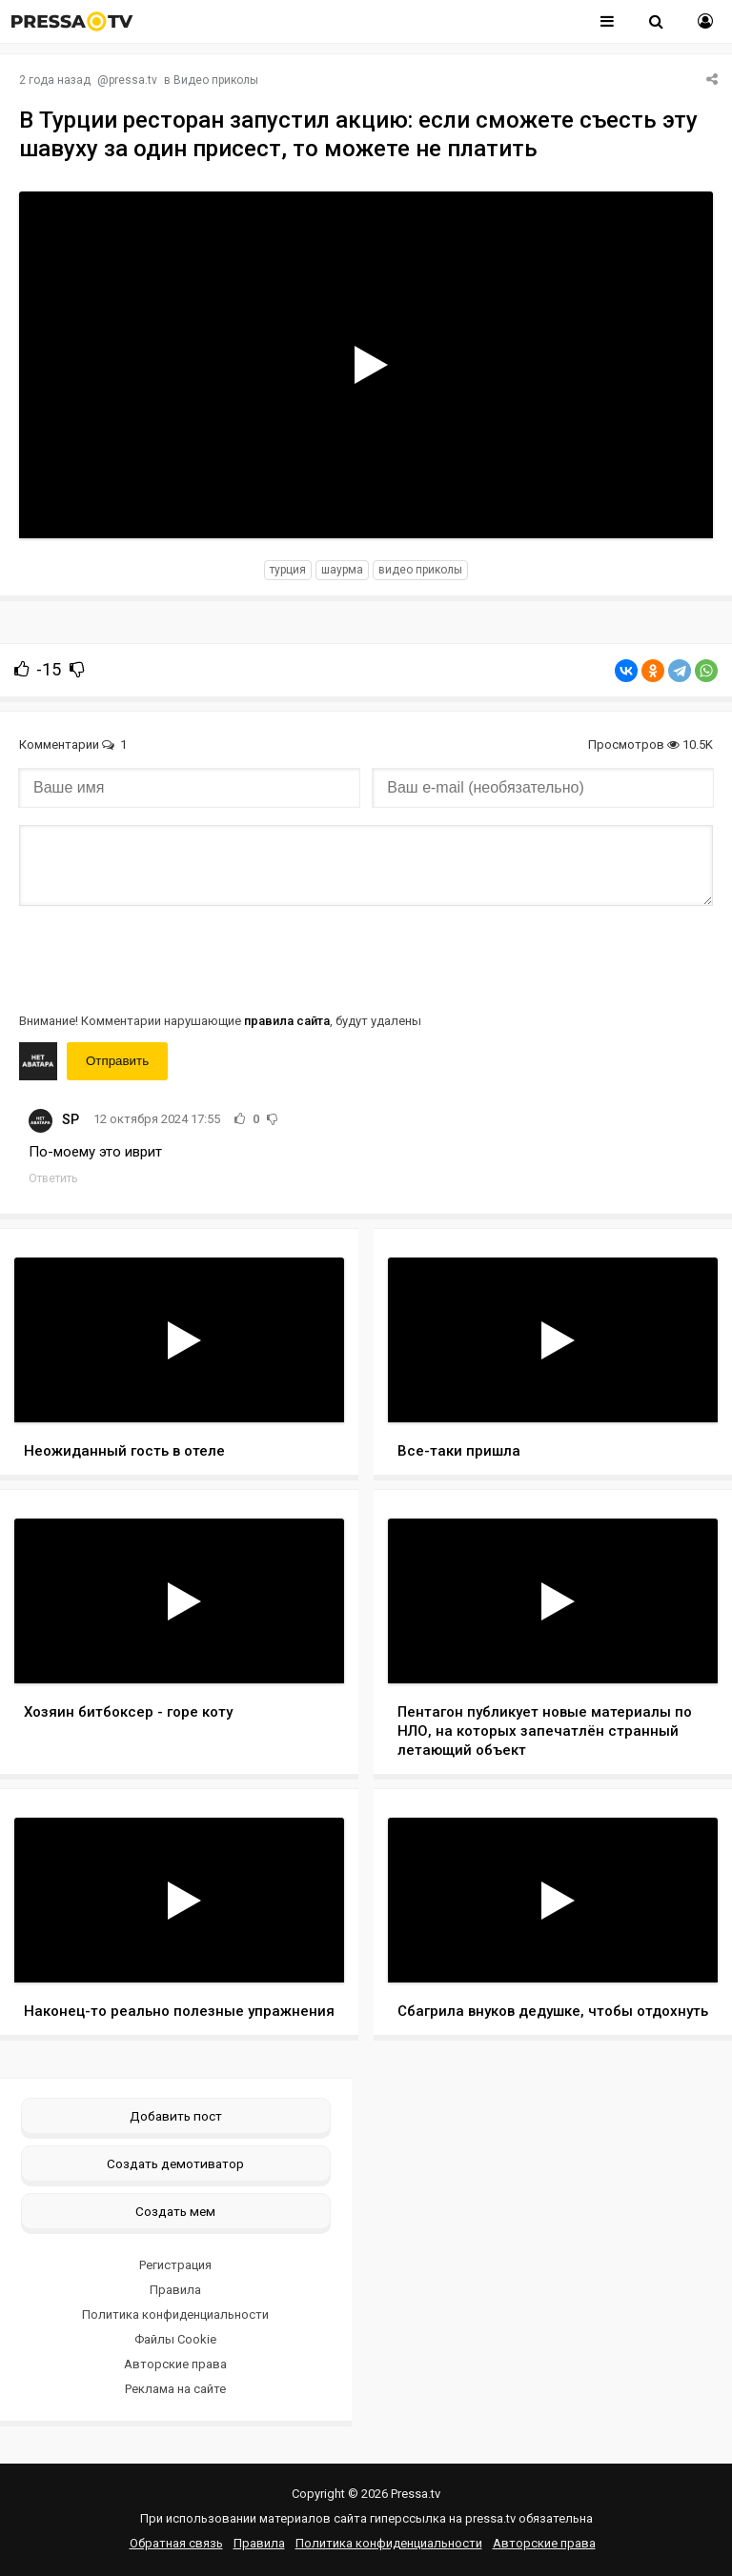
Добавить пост (176, 2115)
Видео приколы (215, 80)
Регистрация (175, 2265)
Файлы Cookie (175, 2339)
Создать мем (175, 2211)
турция (288, 569)
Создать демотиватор (175, 2163)
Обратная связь (176, 2543)
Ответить (53, 1178)
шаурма (342, 569)
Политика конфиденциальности (175, 2314)
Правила (175, 2290)
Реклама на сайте (175, 2389)
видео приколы (420, 569)
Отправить (117, 1061)
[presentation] (164, 957)
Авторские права (175, 2364)
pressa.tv (133, 80)
